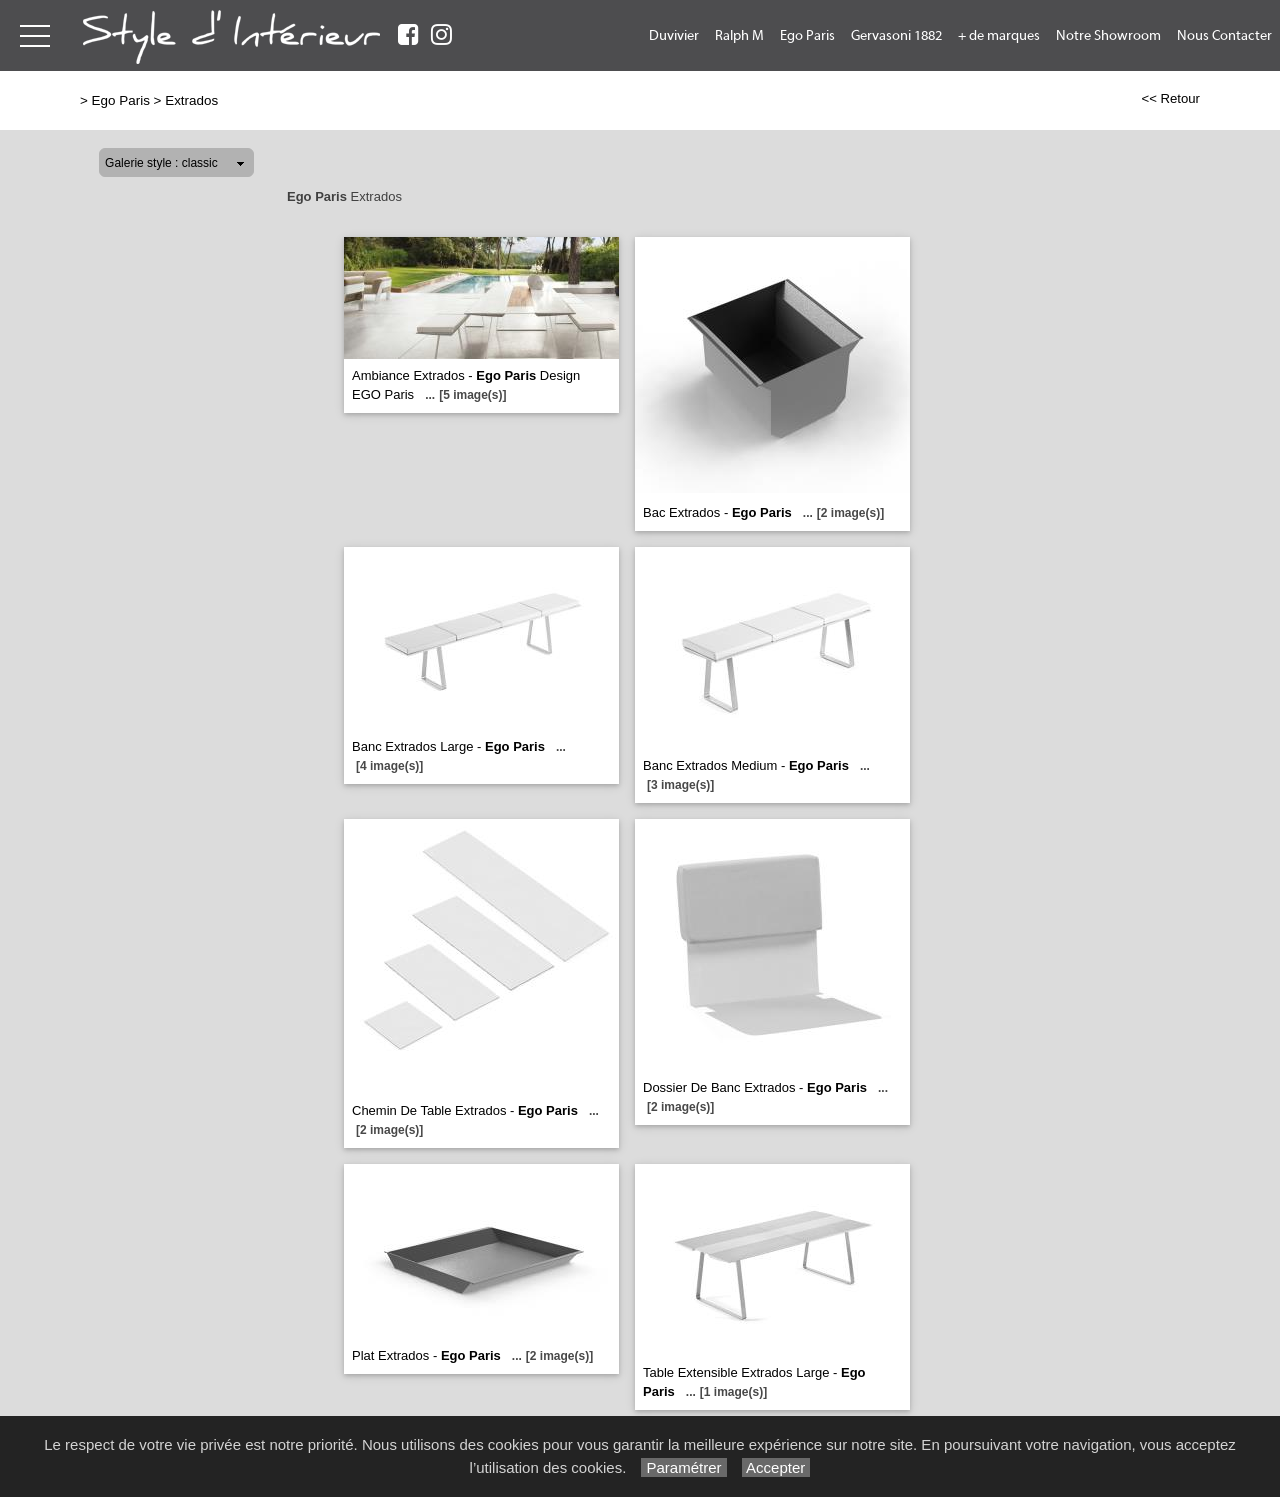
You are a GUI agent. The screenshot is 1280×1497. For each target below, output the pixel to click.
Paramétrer (683, 1467)
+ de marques (999, 36)
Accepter (776, 1467)
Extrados (191, 100)
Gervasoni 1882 (896, 36)
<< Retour (1170, 98)
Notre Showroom (1108, 36)
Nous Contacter (1224, 36)
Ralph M (739, 36)
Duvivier (674, 36)
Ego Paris (807, 36)
